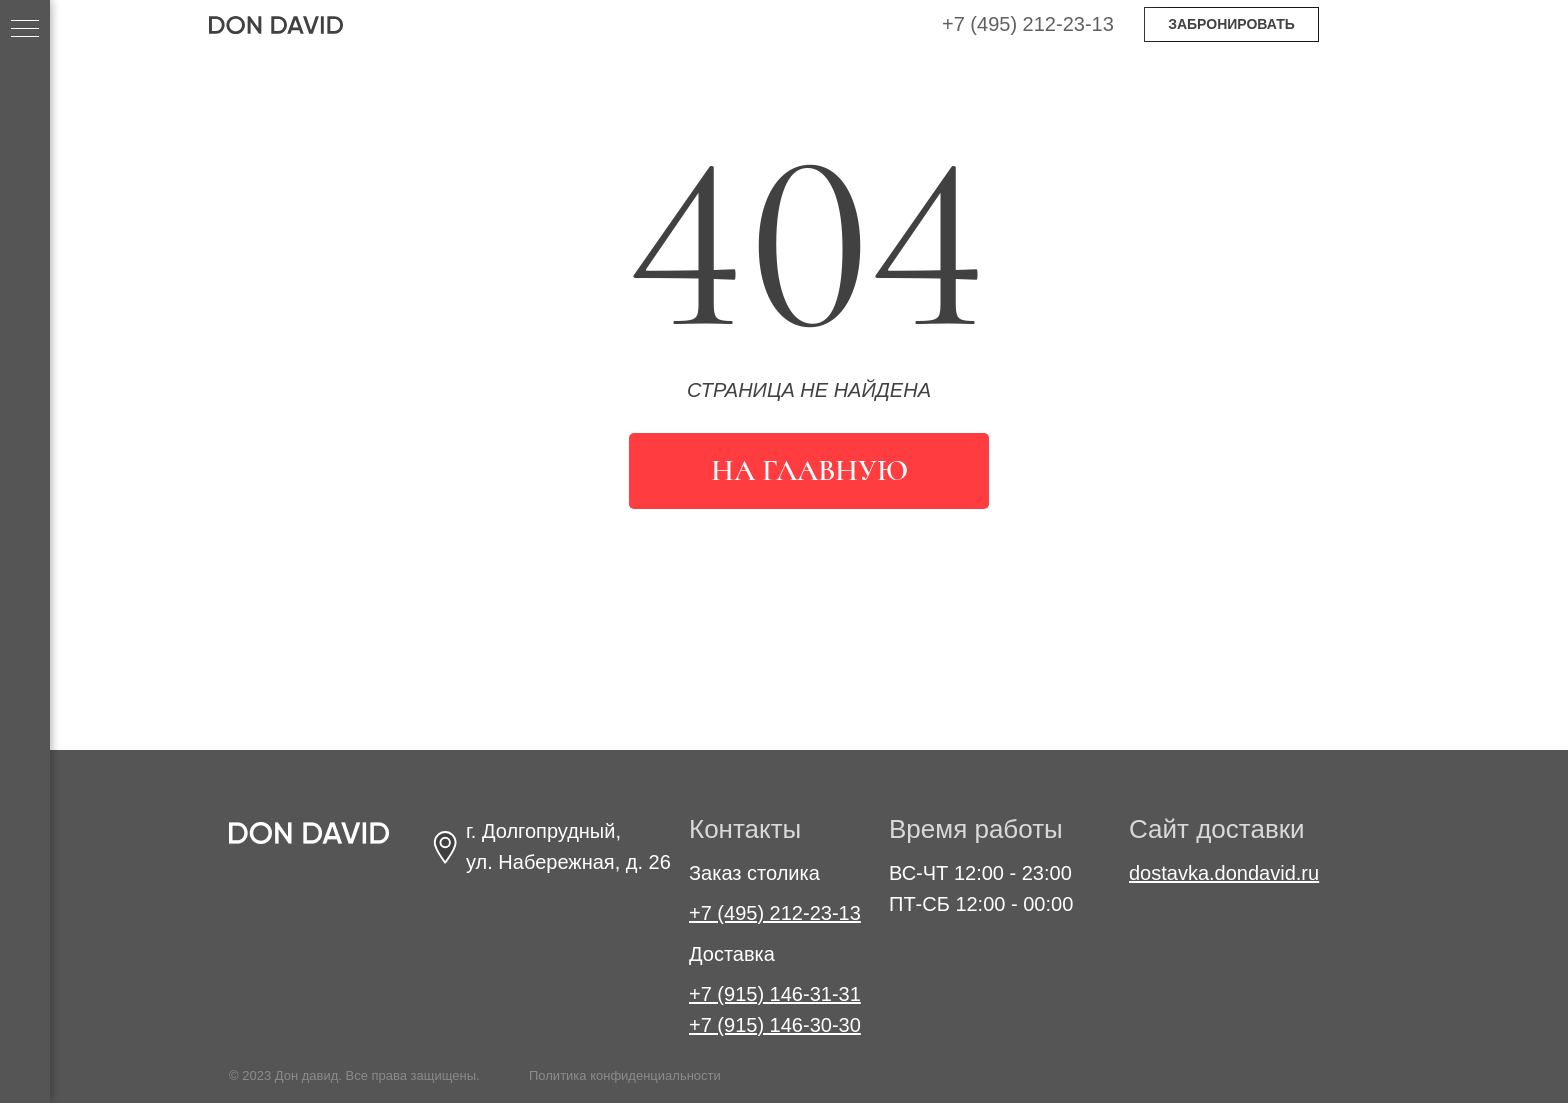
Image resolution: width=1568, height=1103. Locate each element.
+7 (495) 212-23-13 (1028, 24)
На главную (809, 470)
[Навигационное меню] (25, 30)
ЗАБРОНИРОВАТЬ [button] (1231, 24)
